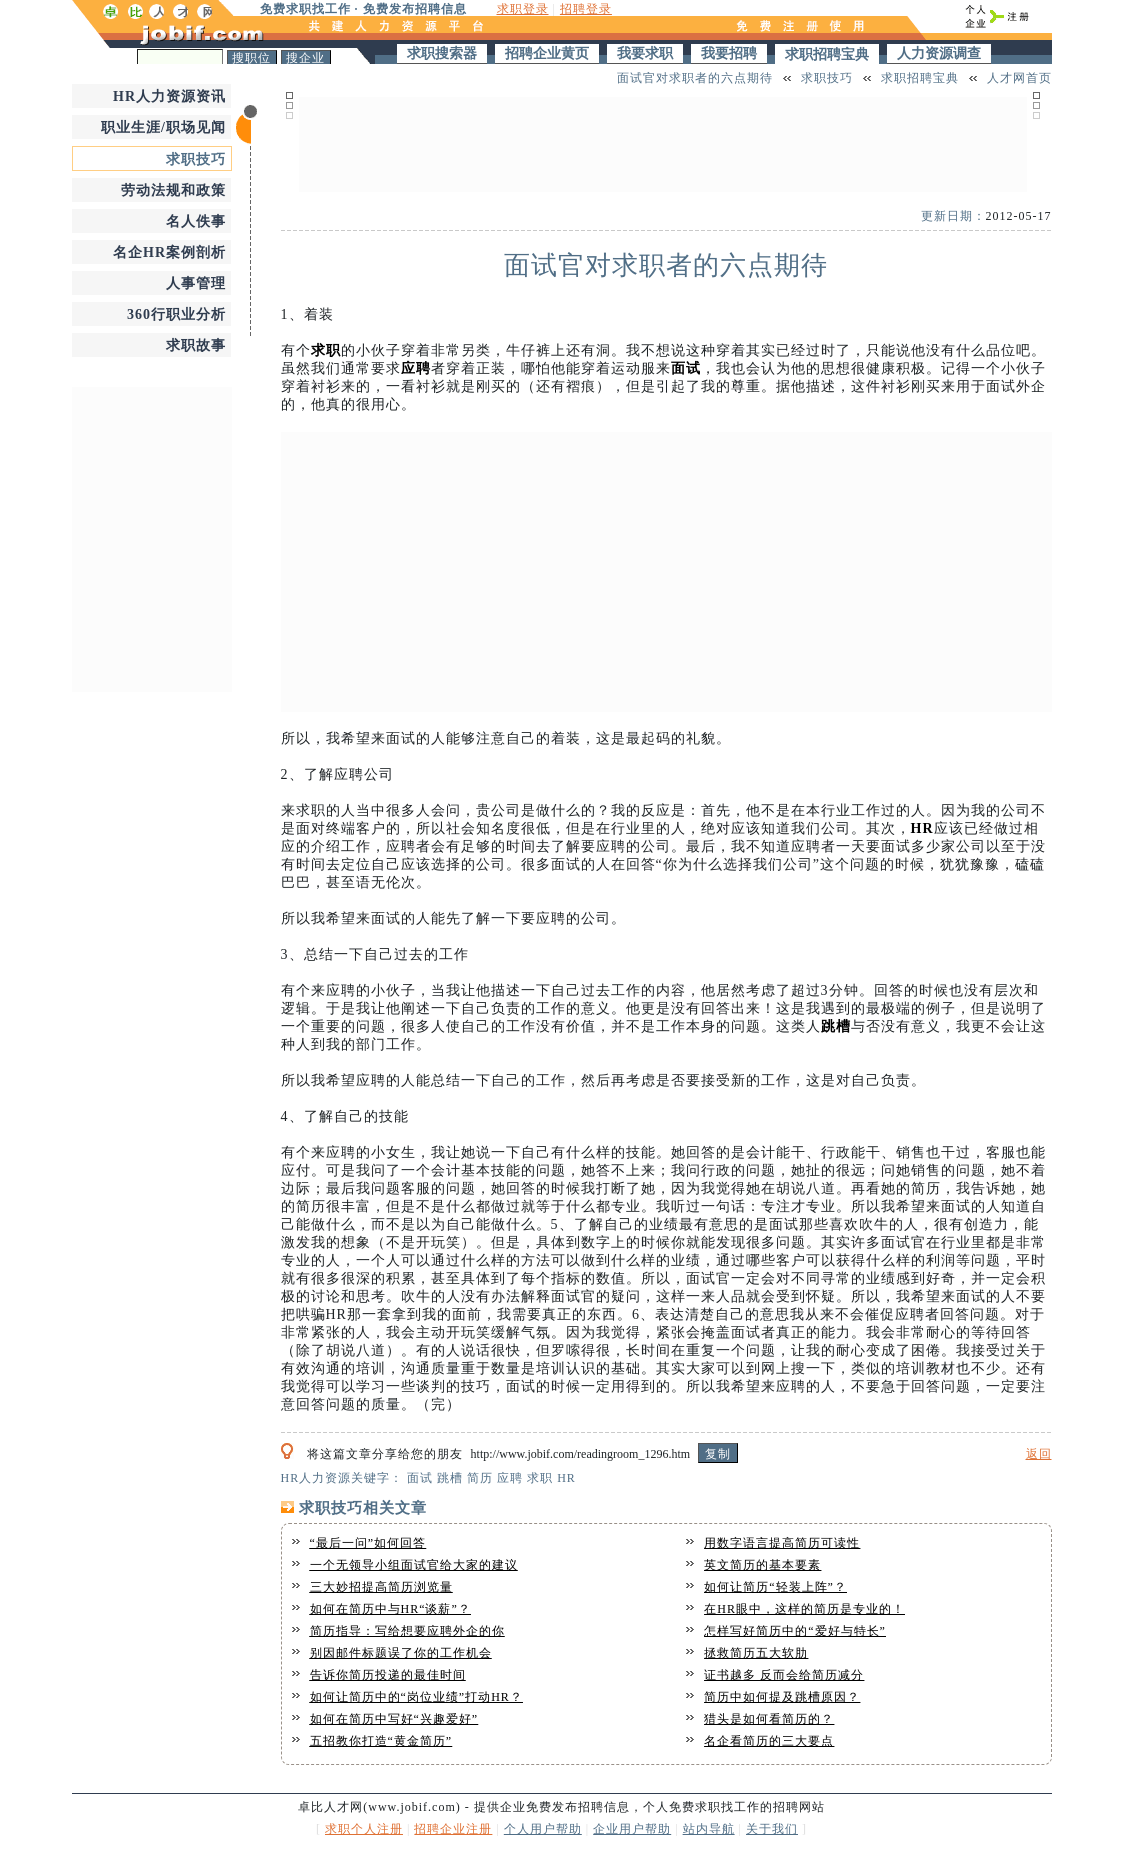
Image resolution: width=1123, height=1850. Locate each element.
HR (922, 828)
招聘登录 (586, 9)
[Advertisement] (152, 537)
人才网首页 (1019, 78)
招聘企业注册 (453, 1829)
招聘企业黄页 (547, 53)
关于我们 (772, 1829)
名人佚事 (196, 221)
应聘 (416, 368)
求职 (326, 350)
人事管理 (196, 283)
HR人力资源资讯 (169, 96)
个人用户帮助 (543, 1829)
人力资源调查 (939, 53)
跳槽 (836, 1026)
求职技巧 (196, 159)
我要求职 (645, 53)
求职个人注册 (364, 1829)
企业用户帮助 (632, 1829)
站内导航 (709, 1829)
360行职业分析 (176, 314)
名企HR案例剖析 (169, 252)
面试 (686, 368)
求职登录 (523, 9)
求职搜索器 (442, 53)
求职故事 (196, 345)
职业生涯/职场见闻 (163, 127)
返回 (1039, 1454)
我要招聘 (729, 53)
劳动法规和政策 (173, 190)
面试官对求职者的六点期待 (695, 78)
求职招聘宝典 (827, 54)
